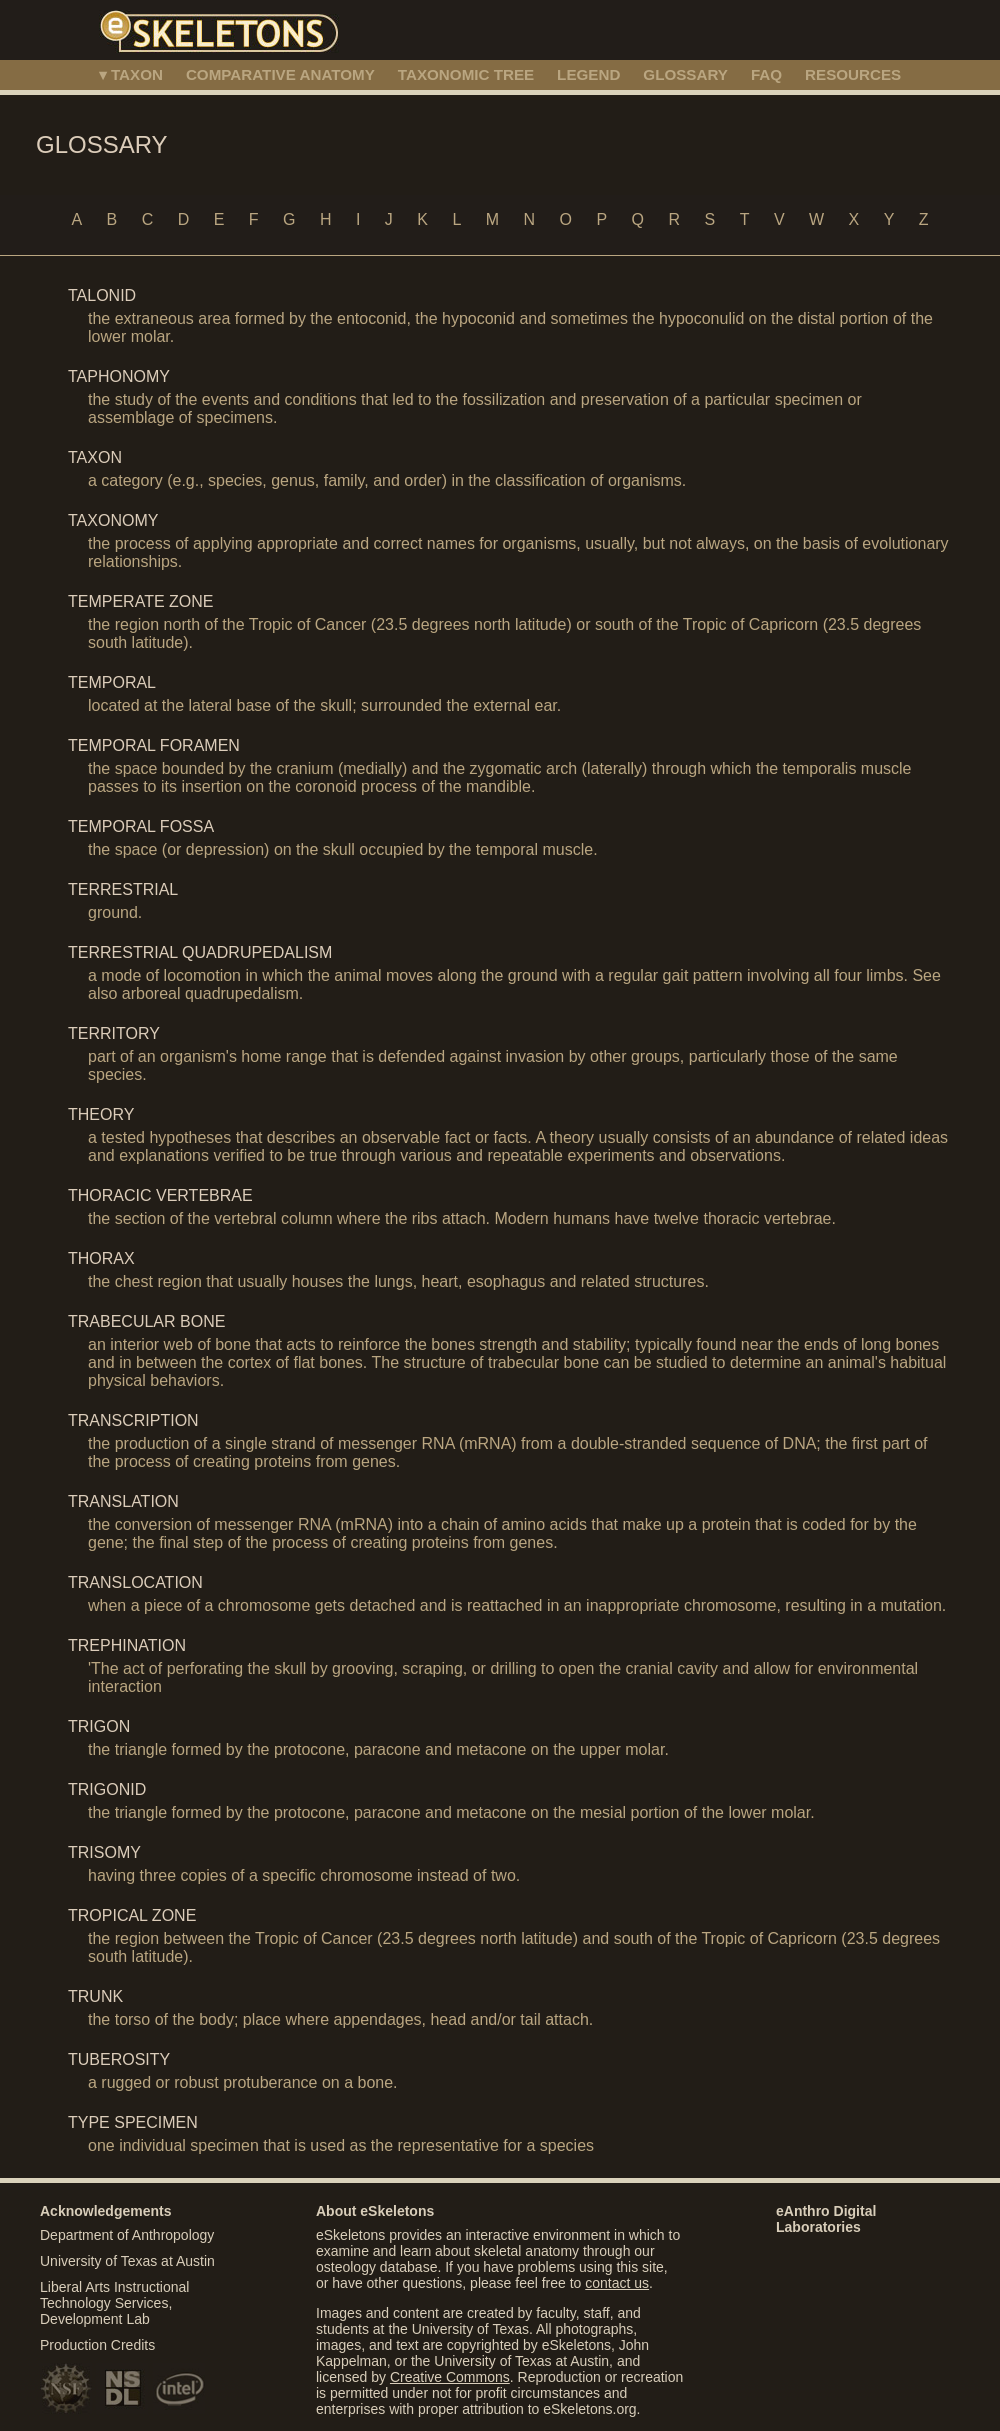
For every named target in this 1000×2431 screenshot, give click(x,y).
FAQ (766, 74)
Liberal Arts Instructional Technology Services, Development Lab (114, 2303)
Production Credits (97, 2345)
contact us (617, 2283)
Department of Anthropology (127, 2235)
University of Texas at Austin (127, 2261)
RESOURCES (853, 74)
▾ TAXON (131, 74)
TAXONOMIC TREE (466, 74)
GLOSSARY (685, 74)
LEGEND (588, 74)
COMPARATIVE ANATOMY (280, 74)
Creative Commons (450, 2377)
